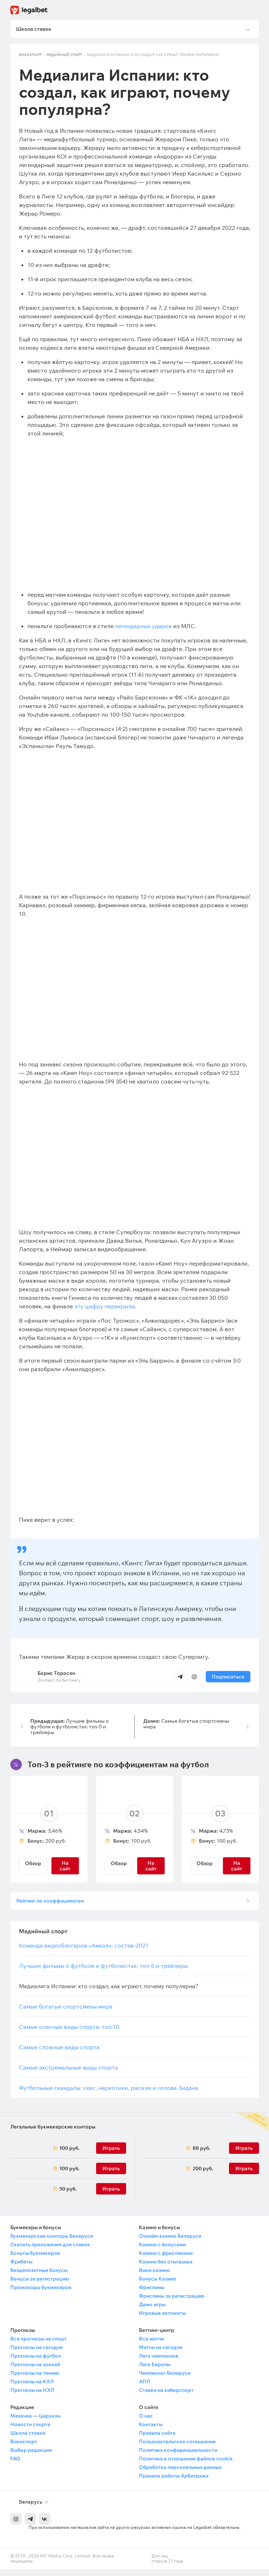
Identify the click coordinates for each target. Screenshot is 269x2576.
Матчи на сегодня (161, 2354)
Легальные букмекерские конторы (52, 2133)
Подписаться (227, 1679)
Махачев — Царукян (35, 2422)
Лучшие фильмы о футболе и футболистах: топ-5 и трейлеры (69, 1729)
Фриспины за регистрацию (171, 2302)
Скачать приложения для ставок (50, 2251)
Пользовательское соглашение (177, 2448)
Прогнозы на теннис (35, 2380)
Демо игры (152, 2311)
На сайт (65, 1868)
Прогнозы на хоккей (35, 2371)
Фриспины (151, 2294)
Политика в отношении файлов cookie (186, 2465)
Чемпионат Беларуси (164, 2380)
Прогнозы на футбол (35, 2362)
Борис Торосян (56, 1675)
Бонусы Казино (157, 2285)
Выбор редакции (31, 2457)
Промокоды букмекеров (40, 2294)
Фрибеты (21, 2268)
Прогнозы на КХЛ (32, 2388)
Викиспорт (30, 57)
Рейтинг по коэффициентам (52, 1905)
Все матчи (151, 2345)
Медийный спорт (64, 57)
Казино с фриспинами (166, 2260)
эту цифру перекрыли (104, 1308)
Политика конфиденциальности (178, 2457)
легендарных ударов (143, 628)
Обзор (33, 1865)
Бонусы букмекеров (35, 2260)
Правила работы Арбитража (174, 2482)
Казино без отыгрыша (166, 2268)
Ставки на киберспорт (166, 2397)
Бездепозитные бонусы (39, 2277)
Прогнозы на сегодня (36, 2354)
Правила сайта (157, 2439)
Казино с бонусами (162, 2251)
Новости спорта (30, 2431)
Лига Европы (154, 2371)
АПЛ (144, 2388)
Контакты (151, 2431)
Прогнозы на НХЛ (32, 2397)
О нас (146, 2422)
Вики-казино (154, 2277)
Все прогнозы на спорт (38, 2345)
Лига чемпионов (159, 2362)
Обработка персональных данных (180, 2474)
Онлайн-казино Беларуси (170, 2242)
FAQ (15, 2465)
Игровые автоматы (162, 2320)
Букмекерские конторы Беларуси (51, 2242)
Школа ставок (28, 2439)
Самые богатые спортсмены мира (186, 1726)
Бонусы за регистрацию (39, 2285)
